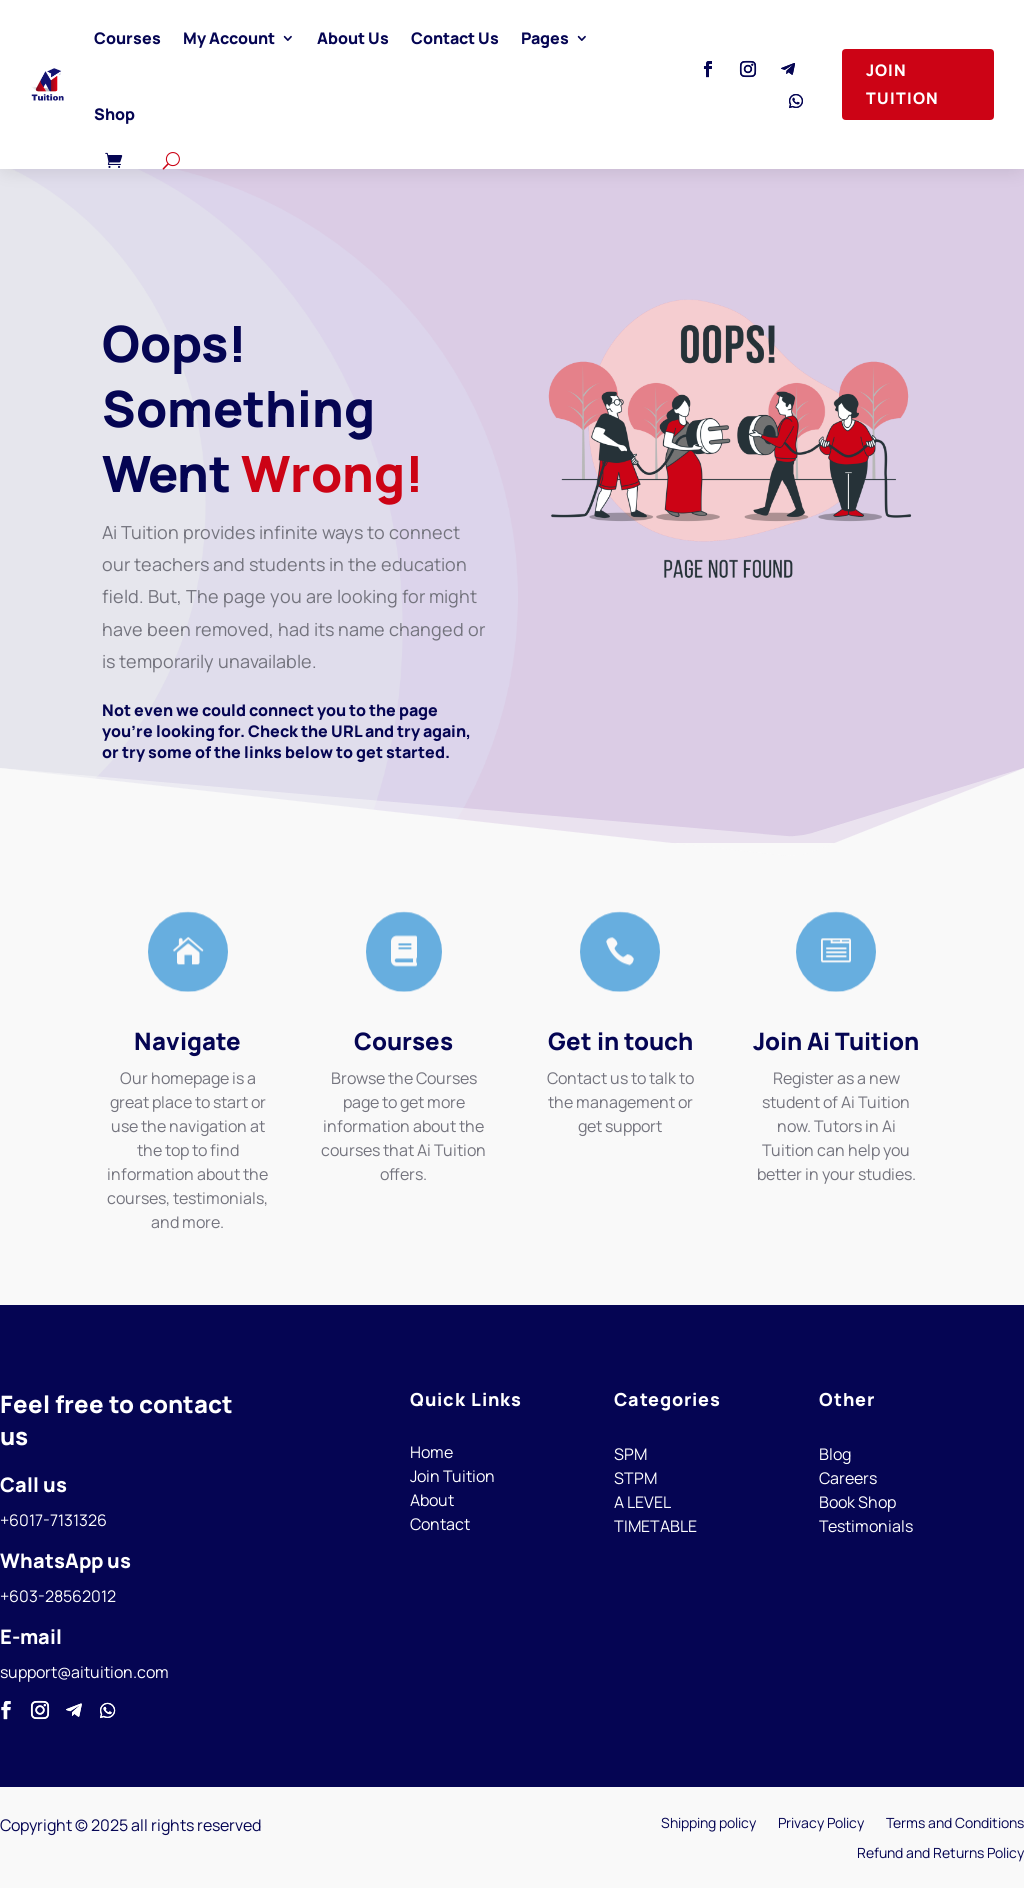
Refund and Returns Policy (940, 1854)
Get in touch (620, 1040)
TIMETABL (651, 1526)
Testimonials (866, 1526)
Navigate (187, 1040)
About (432, 1500)
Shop (114, 114)
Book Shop (857, 1502)
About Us (353, 38)
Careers (848, 1478)
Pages (545, 38)
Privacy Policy (821, 1824)
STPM (635, 1478)
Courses (127, 38)
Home (431, 1452)
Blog (835, 1454)
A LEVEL (642, 1502)
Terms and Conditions (955, 1824)
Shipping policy (708, 1824)
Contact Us (455, 38)
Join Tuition (902, 83)
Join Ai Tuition (836, 1040)
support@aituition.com (84, 1672)
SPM (630, 1454)
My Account (229, 38)
